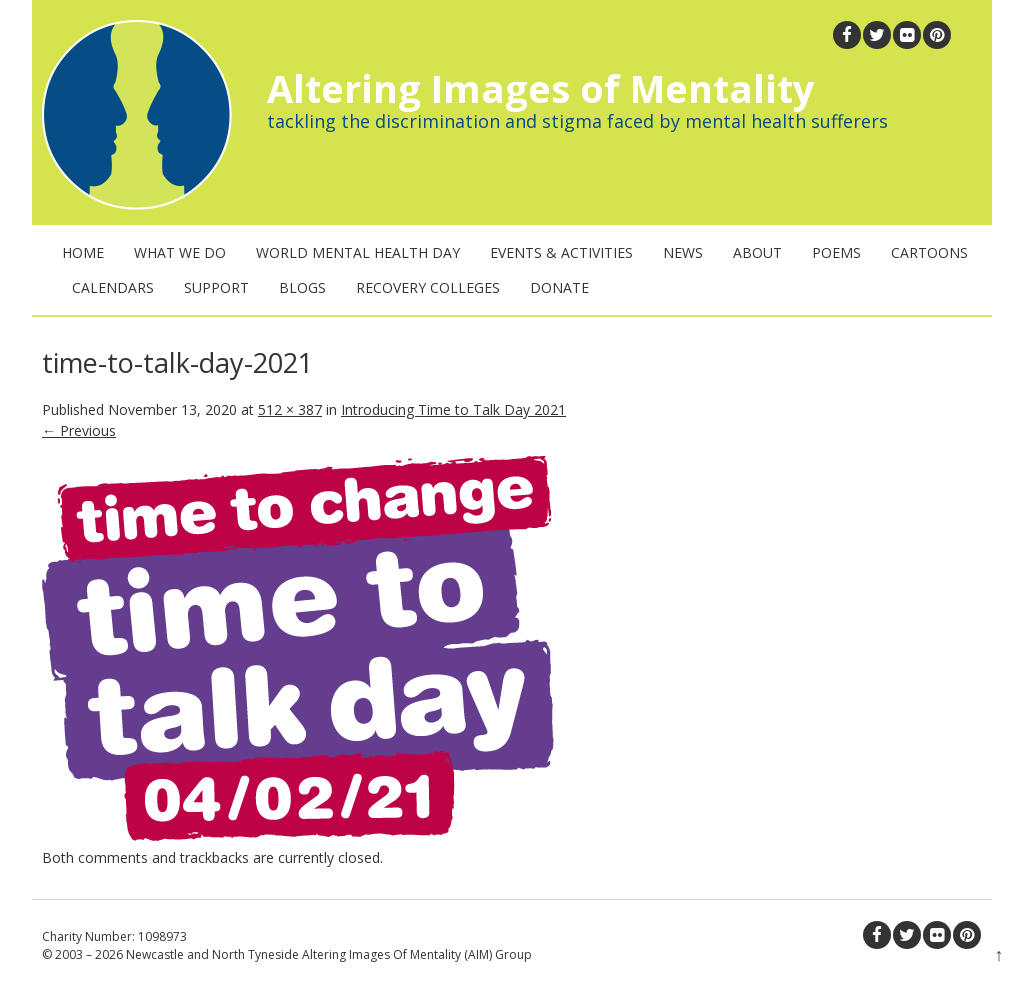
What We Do (180, 252)
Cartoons (929, 252)
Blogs (302, 287)
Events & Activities (561, 252)
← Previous (79, 430)
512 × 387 (290, 409)
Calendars (113, 287)
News (683, 252)
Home (83, 252)
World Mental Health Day (358, 252)
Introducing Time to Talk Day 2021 (453, 409)
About (757, 252)
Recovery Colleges (428, 287)
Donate (559, 287)
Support (216, 287)
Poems (836, 252)
